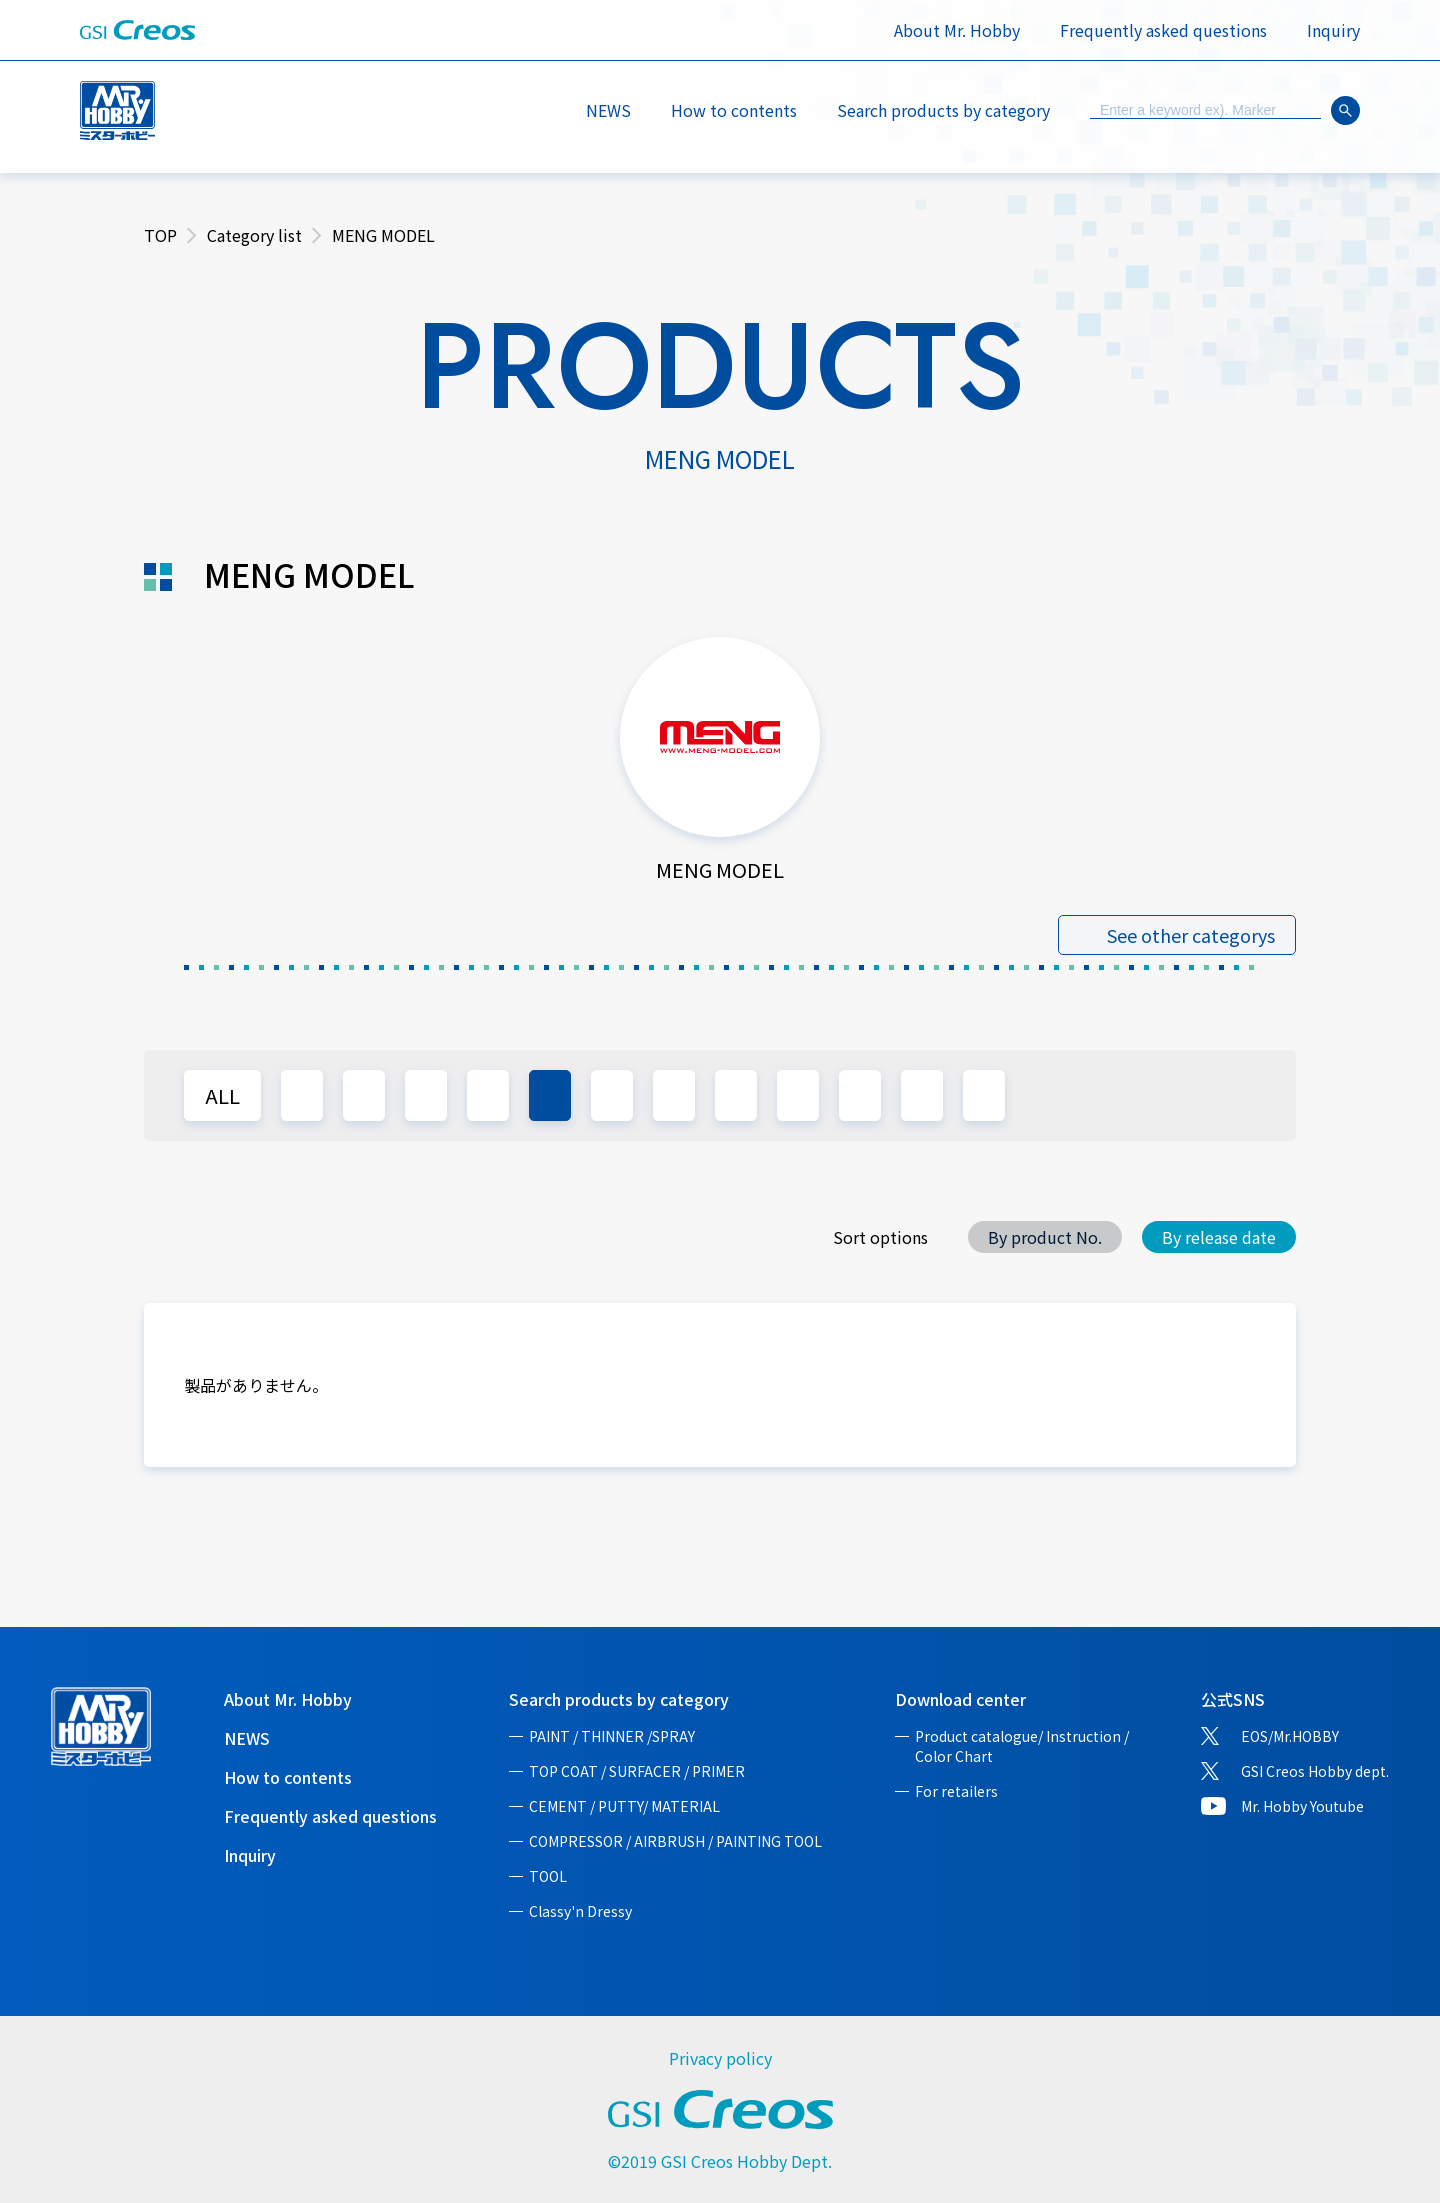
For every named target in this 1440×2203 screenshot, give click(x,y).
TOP (160, 235)
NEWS (608, 110)
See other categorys (1191, 935)
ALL (222, 1095)
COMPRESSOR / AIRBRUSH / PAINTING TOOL (675, 1841)
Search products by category (619, 1699)
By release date (1219, 1237)
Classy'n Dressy (580, 1911)
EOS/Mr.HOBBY (1290, 1736)
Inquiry (1333, 30)
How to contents (734, 110)
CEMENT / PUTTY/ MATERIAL (624, 1806)
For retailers (956, 1791)
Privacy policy (720, 2058)
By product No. (1045, 1237)
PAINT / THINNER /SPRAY (612, 1736)
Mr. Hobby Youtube (1302, 1806)
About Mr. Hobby (957, 30)
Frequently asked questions (1163, 30)
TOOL (548, 1876)
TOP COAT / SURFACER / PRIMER (637, 1771)
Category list (254, 235)
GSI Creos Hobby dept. (1315, 1771)
